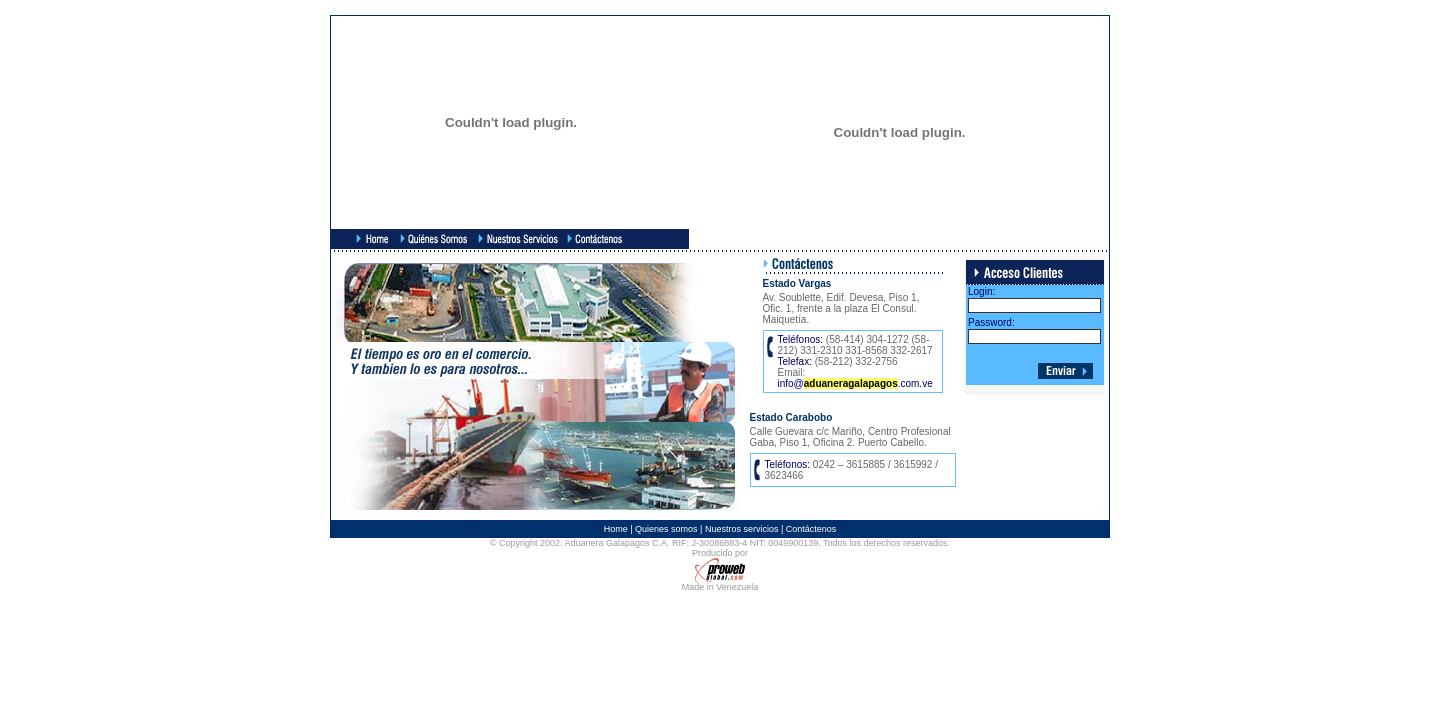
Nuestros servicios (742, 529)
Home (616, 529)
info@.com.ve (855, 383)
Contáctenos (811, 529)
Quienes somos (666, 529)
